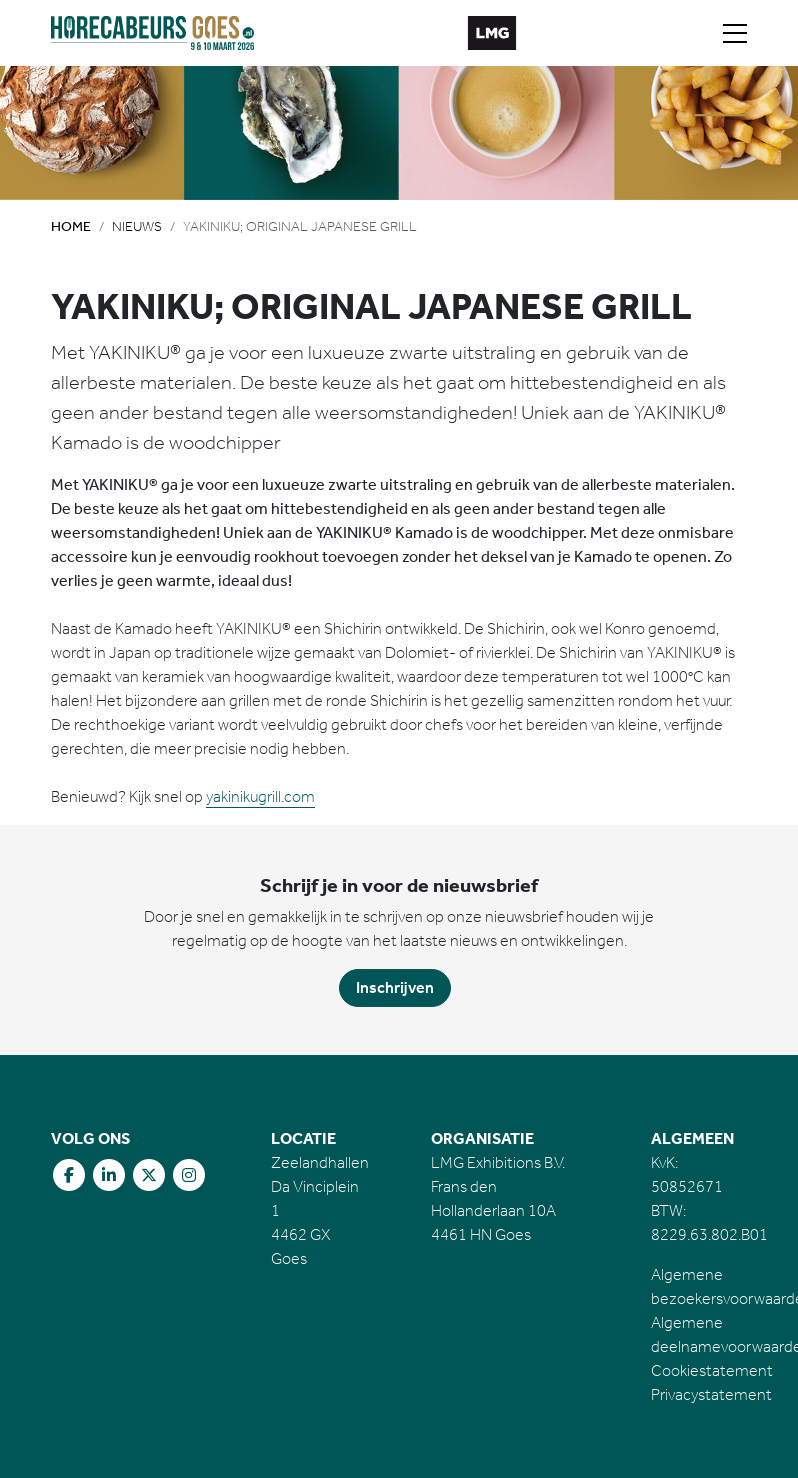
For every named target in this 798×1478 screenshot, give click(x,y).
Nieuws (137, 226)
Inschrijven (395, 987)
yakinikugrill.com (260, 796)
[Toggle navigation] (735, 33)
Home (71, 226)
